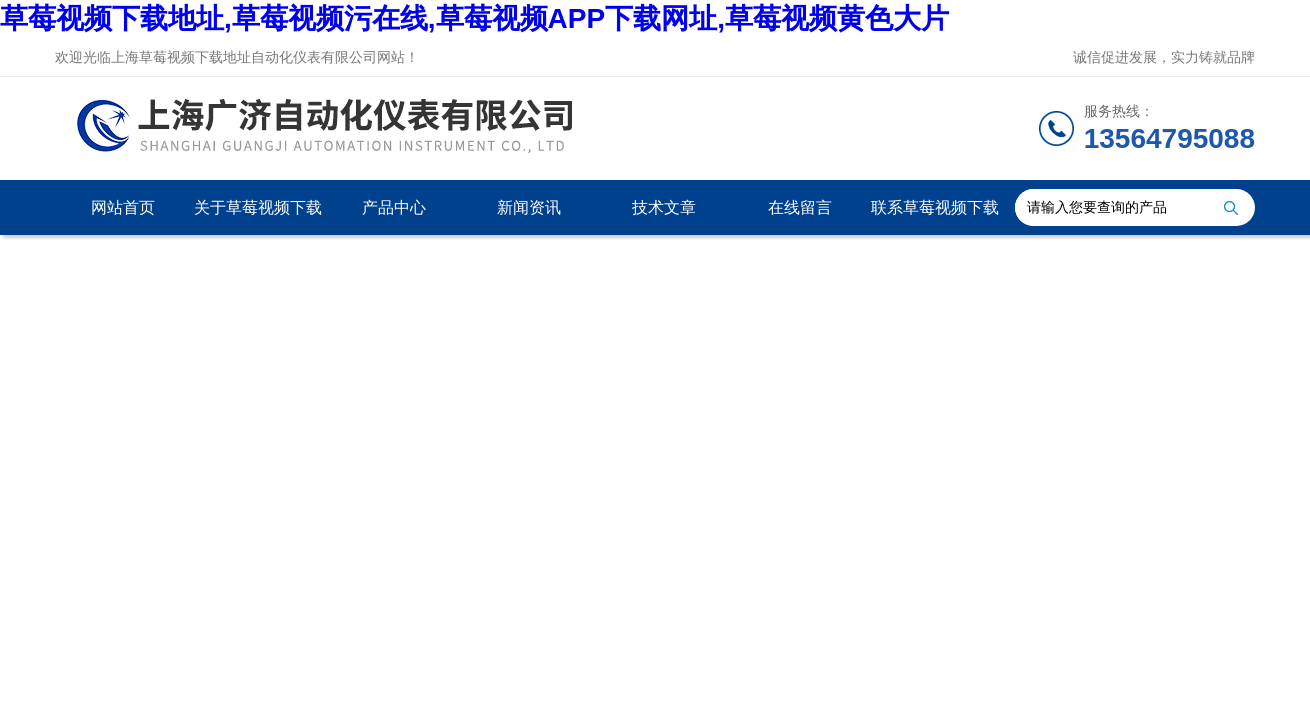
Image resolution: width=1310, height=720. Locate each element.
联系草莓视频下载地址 (935, 217)
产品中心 (394, 207)
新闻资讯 (529, 207)
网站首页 (123, 207)
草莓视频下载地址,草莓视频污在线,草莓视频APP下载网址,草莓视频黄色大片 (474, 18)
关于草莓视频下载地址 (258, 217)
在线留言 (800, 207)
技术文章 (664, 207)
